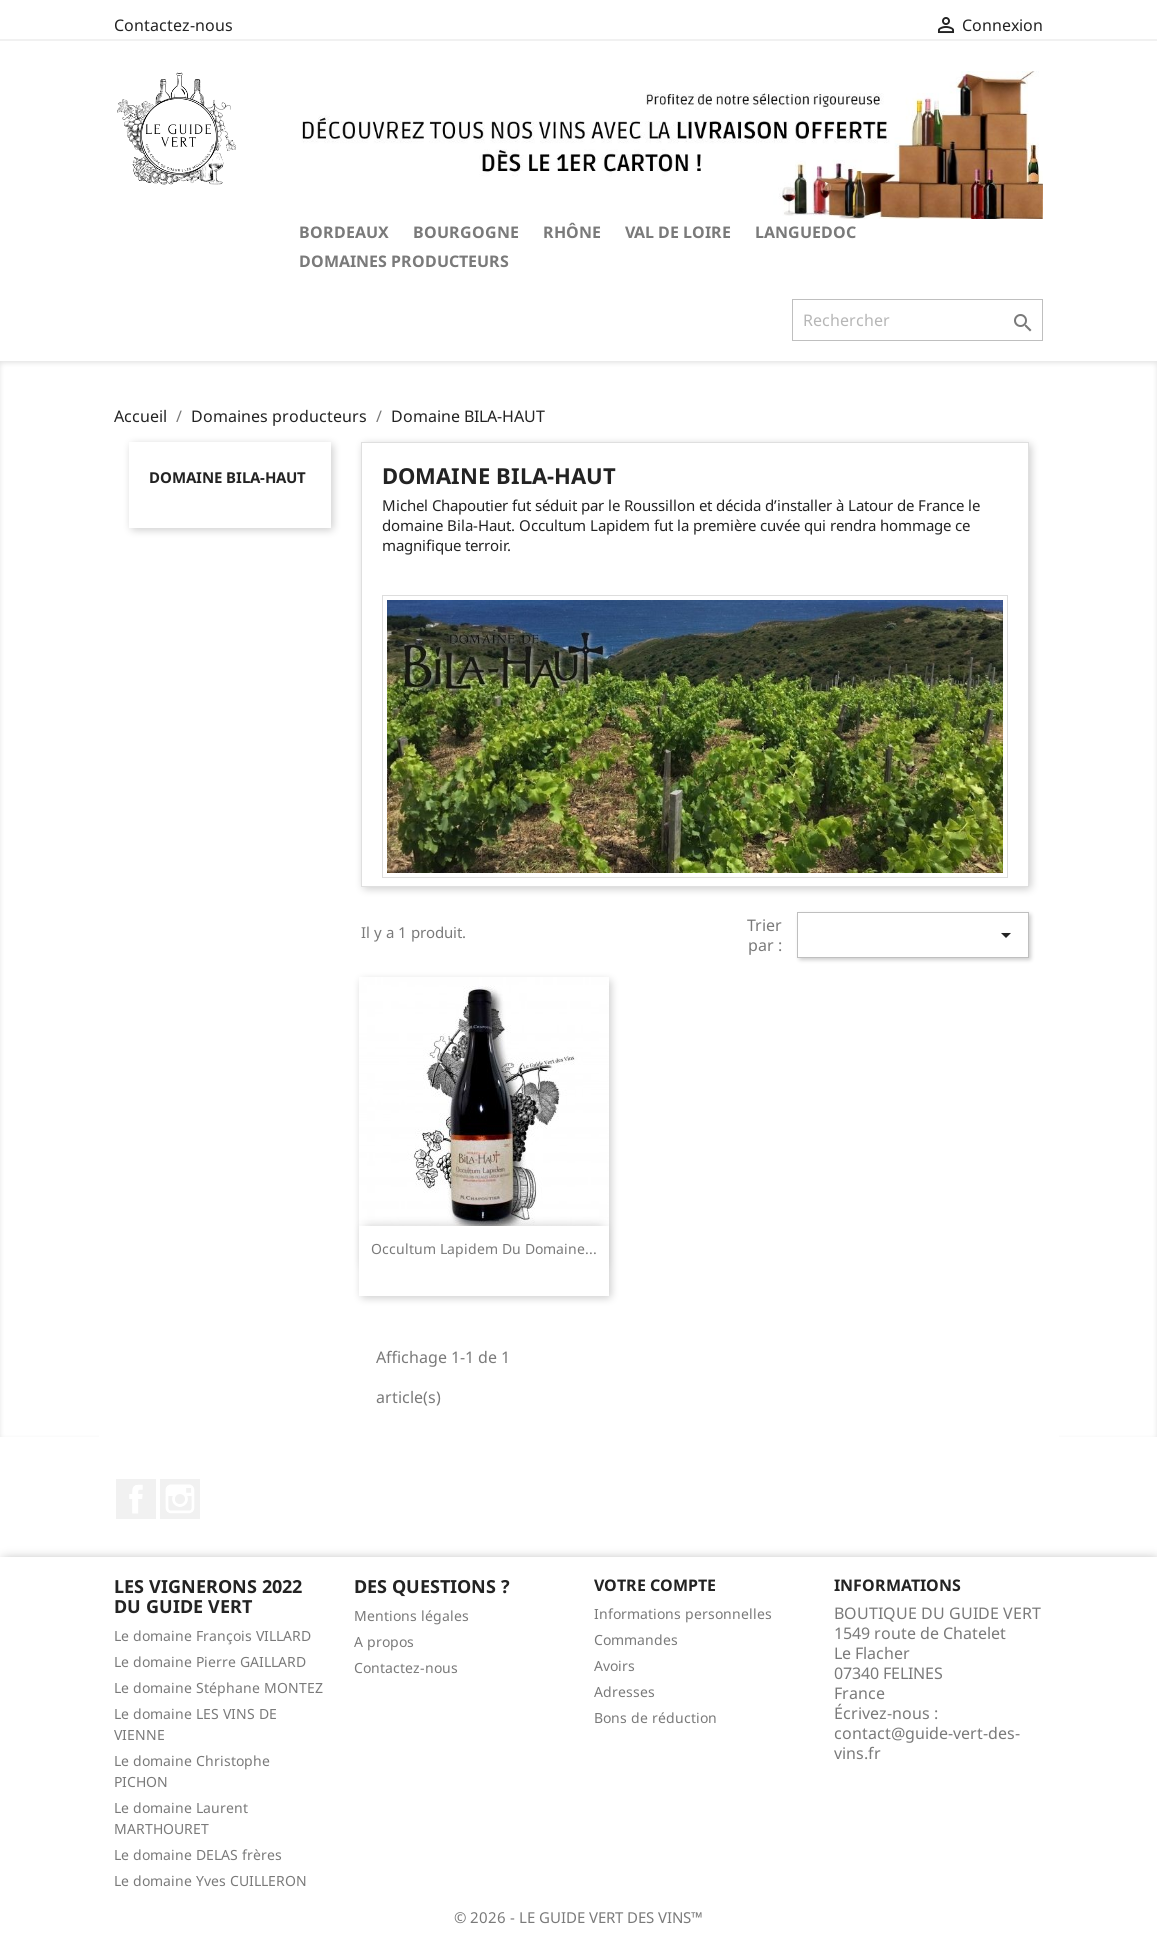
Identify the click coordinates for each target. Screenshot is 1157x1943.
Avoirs (614, 1665)
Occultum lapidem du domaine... (484, 1248)
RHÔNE (572, 232)
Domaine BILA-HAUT (227, 477)
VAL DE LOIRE (678, 232)
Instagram (180, 1499)
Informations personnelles (683, 1613)
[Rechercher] (917, 320)
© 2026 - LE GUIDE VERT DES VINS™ (578, 1917)
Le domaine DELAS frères (198, 1854)
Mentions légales (411, 1615)
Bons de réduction (655, 1717)
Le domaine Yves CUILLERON (210, 1880)
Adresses (624, 1691)
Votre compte (655, 1585)
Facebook (136, 1499)
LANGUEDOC (805, 232)
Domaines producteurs (404, 261)
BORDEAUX (344, 232)
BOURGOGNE (466, 232)
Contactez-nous (173, 25)
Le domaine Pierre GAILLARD (210, 1661)
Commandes (636, 1639)
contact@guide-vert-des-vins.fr (927, 1743)
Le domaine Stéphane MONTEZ (218, 1687)
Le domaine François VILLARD (212, 1635)
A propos (384, 1641)
